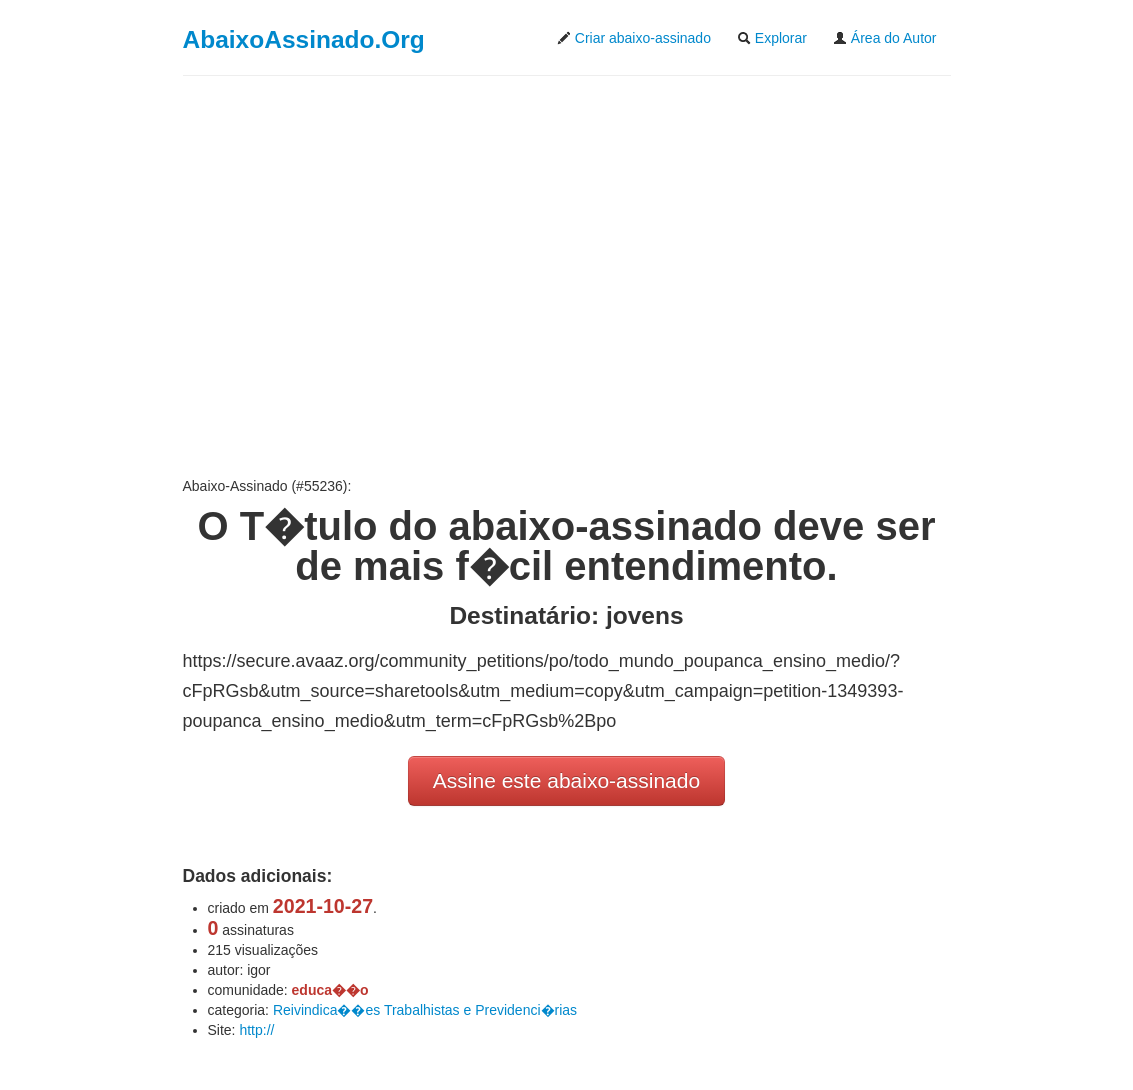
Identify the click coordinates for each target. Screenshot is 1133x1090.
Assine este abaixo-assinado (566, 780)
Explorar (772, 38)
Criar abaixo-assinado (634, 38)
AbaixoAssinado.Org (304, 39)
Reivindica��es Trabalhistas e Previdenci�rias (425, 1010)
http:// (256, 1030)
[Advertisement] (567, 276)
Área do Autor (885, 38)
